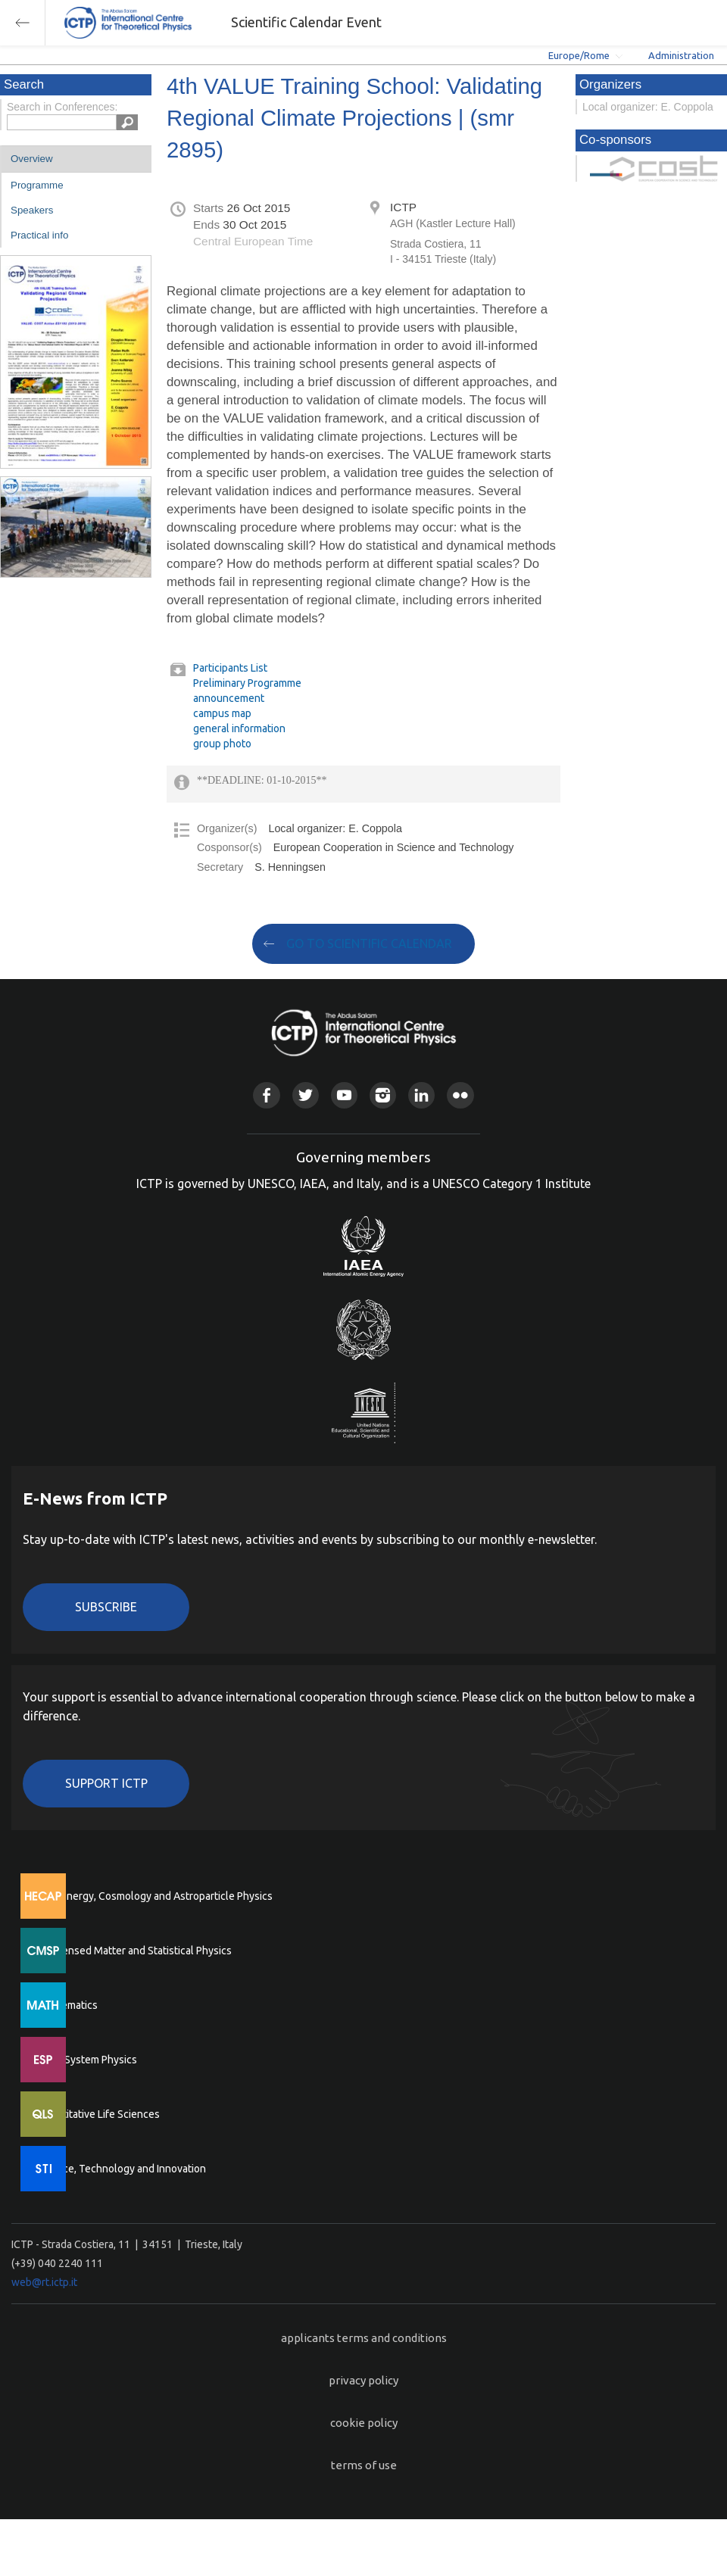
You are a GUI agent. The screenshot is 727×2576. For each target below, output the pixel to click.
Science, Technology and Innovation (121, 2169)
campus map (222, 713)
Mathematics (67, 2005)
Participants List (230, 668)
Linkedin (421, 1095)
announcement (228, 698)
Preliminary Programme (247, 683)
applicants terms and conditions (364, 2337)
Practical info (39, 235)
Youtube (344, 1095)
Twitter (305, 1095)
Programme (37, 185)
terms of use (364, 2465)
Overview (32, 158)
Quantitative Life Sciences (98, 2114)
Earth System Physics (87, 2060)
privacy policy (363, 2380)
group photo (222, 744)
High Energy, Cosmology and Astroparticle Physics (155, 1896)
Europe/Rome (579, 55)
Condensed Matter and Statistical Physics (134, 1950)
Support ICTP (106, 1783)
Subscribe (106, 1607)
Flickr (460, 1095)
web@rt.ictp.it (44, 2282)
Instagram (383, 1095)
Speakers (32, 210)
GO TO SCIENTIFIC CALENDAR (369, 943)
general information (239, 728)
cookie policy (364, 2422)
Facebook (266, 1095)
